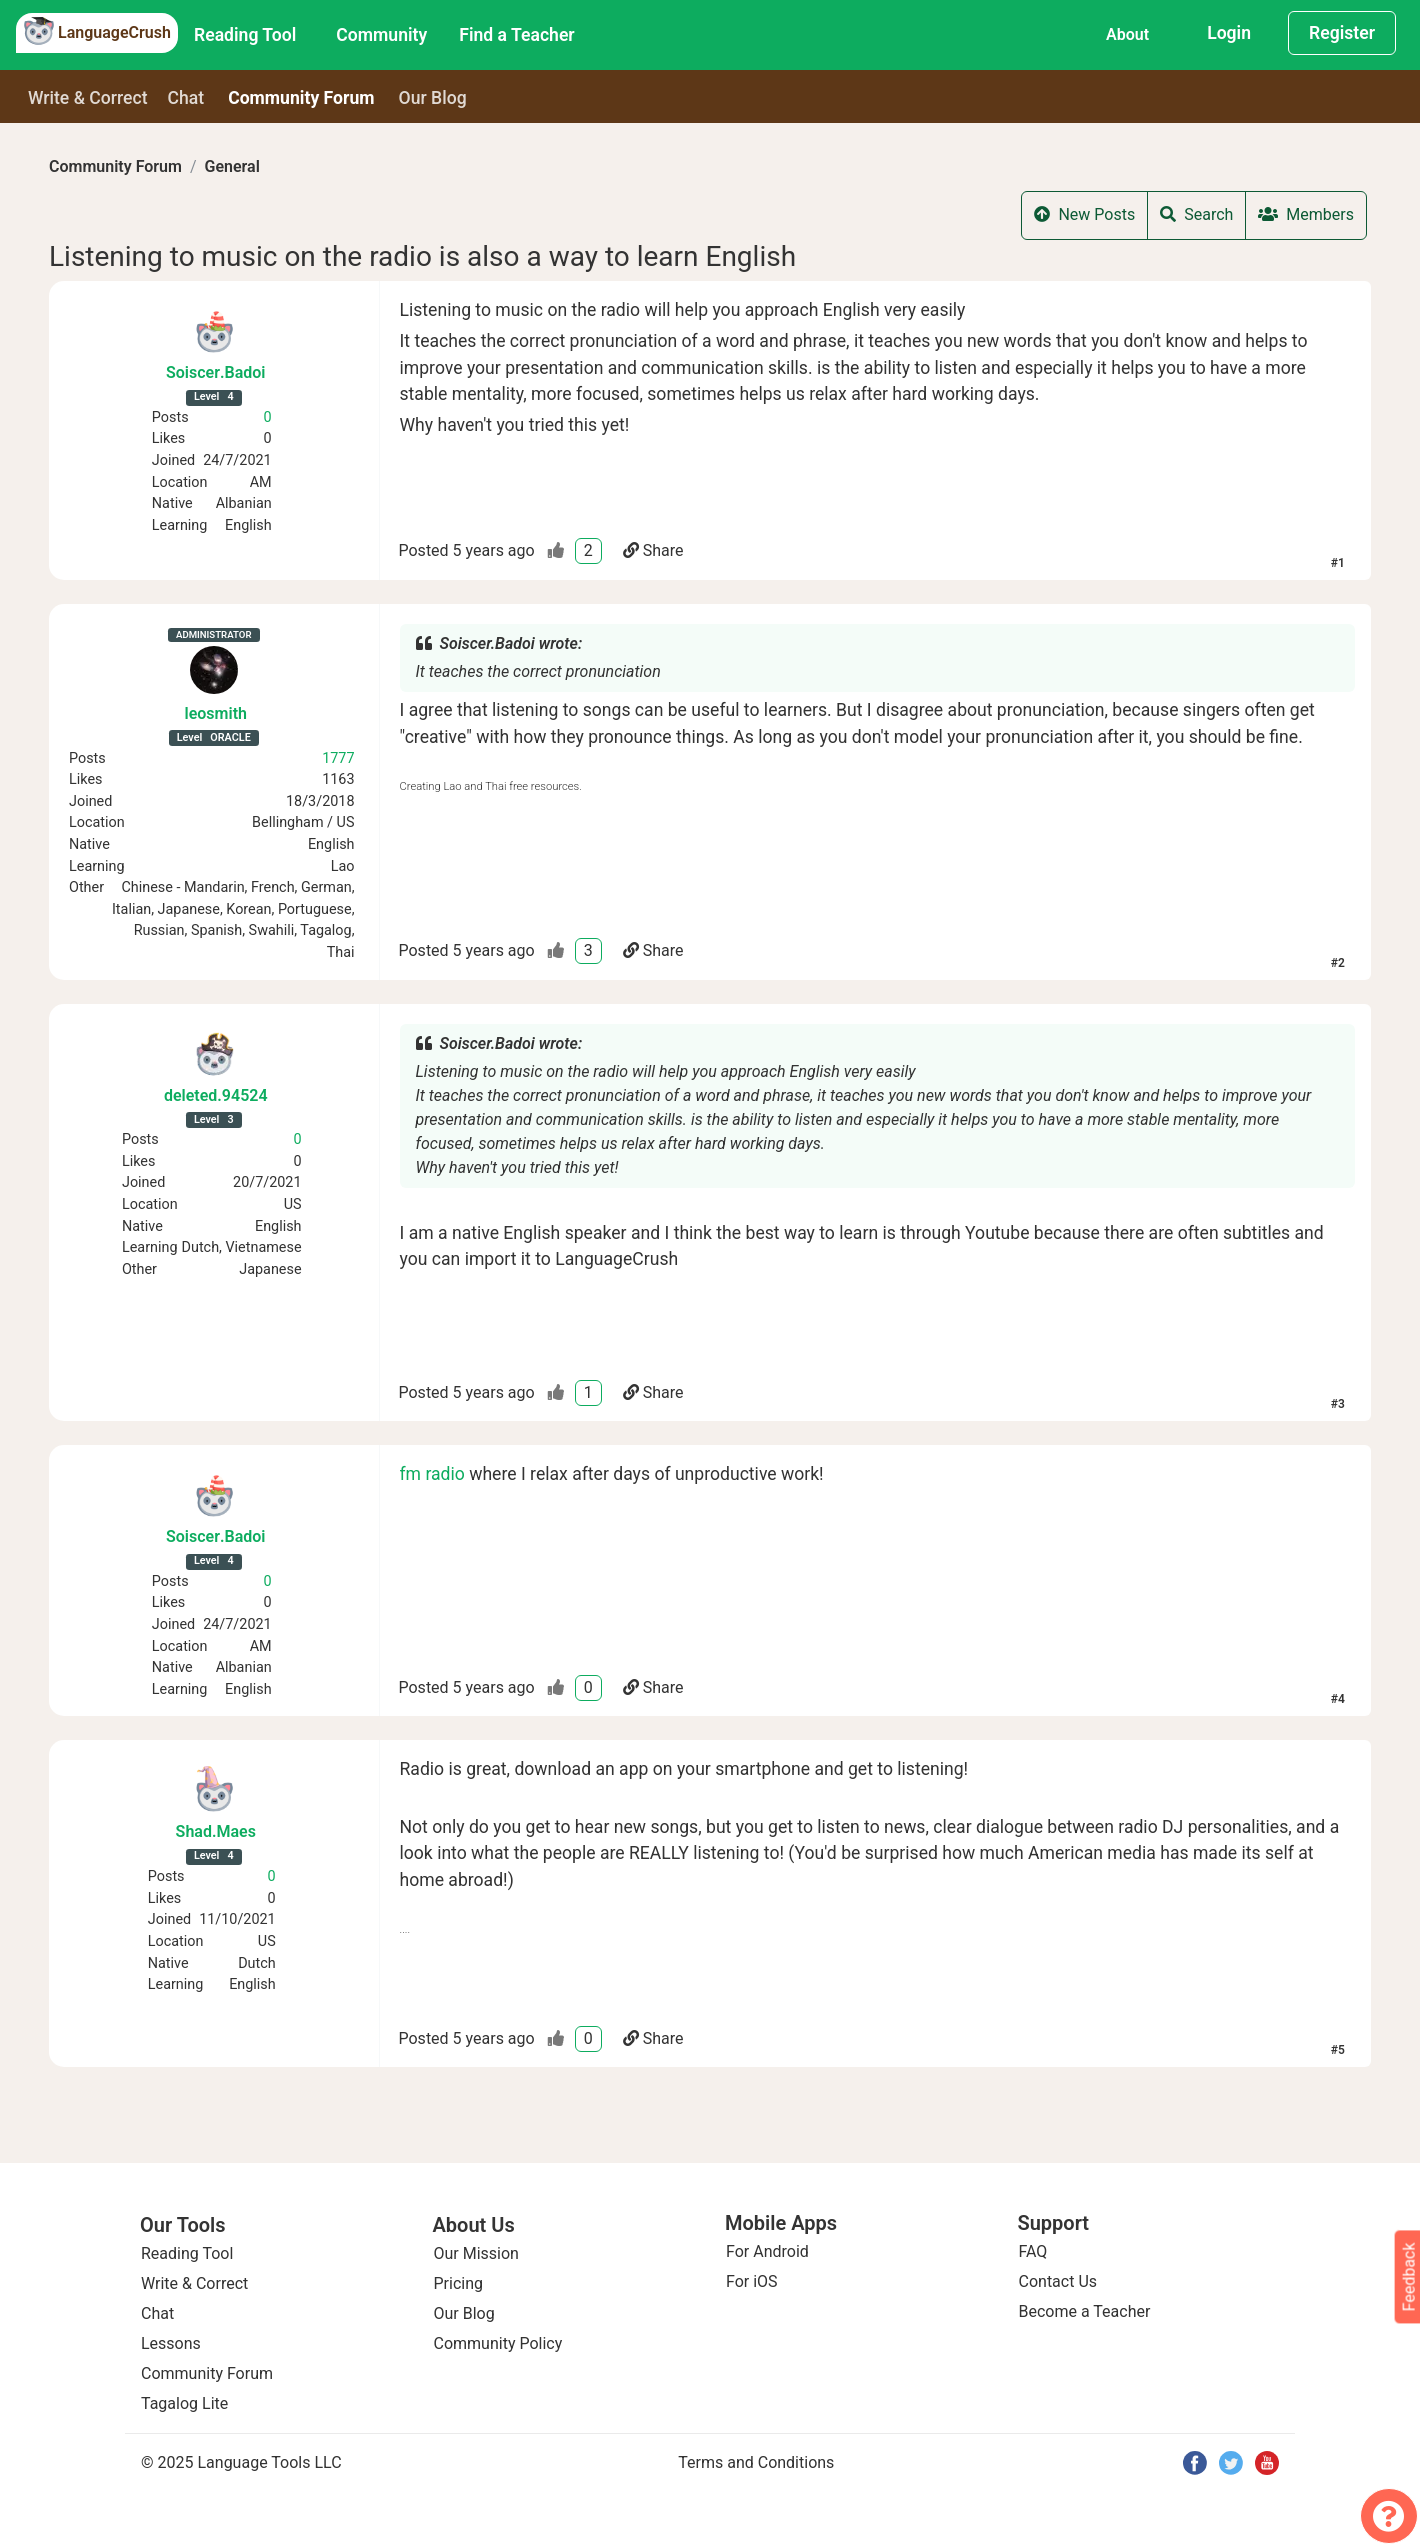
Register (1342, 33)
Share (653, 550)
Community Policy (498, 2343)
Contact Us (1058, 2281)
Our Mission (476, 2253)
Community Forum (115, 166)
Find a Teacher (516, 35)
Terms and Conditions (756, 2462)
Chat (186, 98)
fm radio (432, 1474)
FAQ (1033, 2251)
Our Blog (464, 2313)
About (1127, 34)
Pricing (459, 2283)
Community (381, 35)
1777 (338, 758)
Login (1229, 33)
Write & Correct (88, 98)
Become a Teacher (1085, 2311)
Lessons (171, 2343)
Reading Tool (245, 35)
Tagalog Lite (184, 2403)
